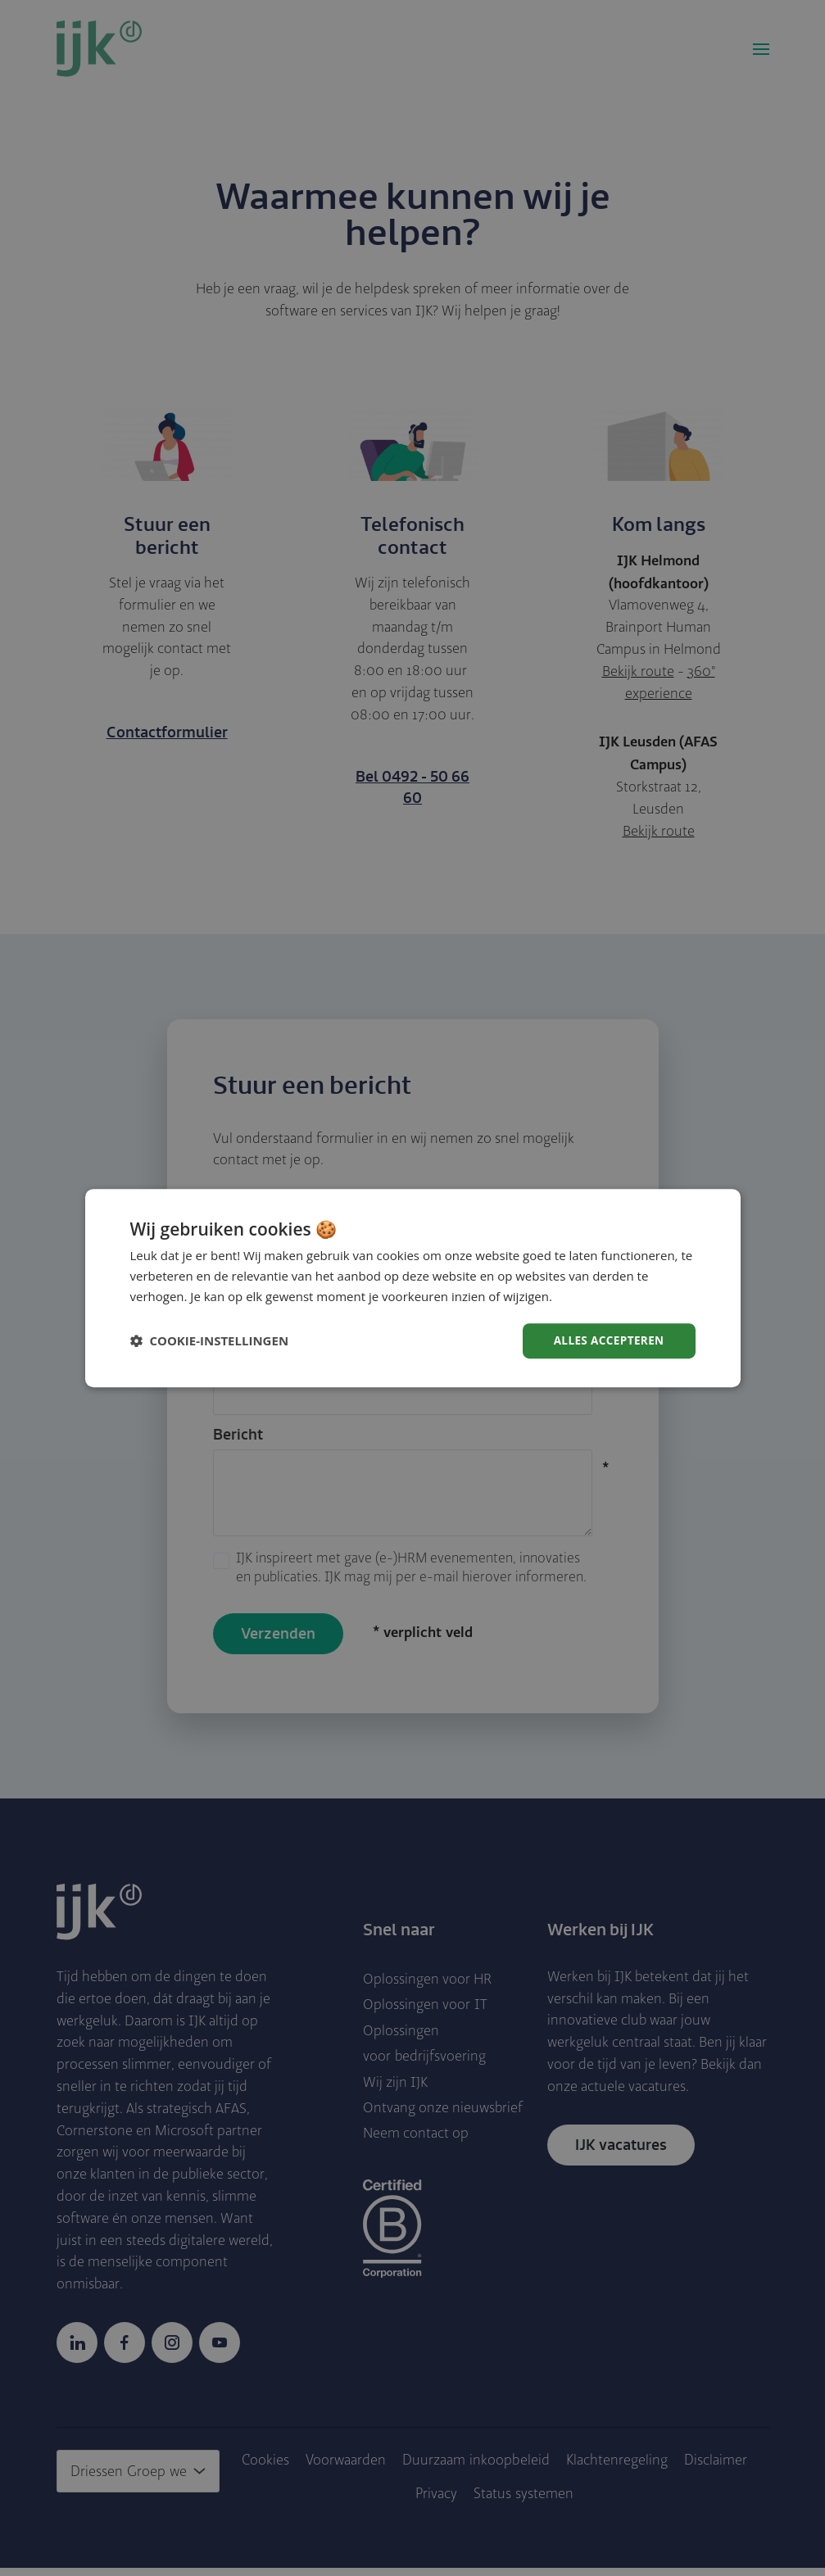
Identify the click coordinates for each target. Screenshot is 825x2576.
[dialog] (413, 1287)
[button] (209, 1340)
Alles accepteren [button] (607, 1340)
